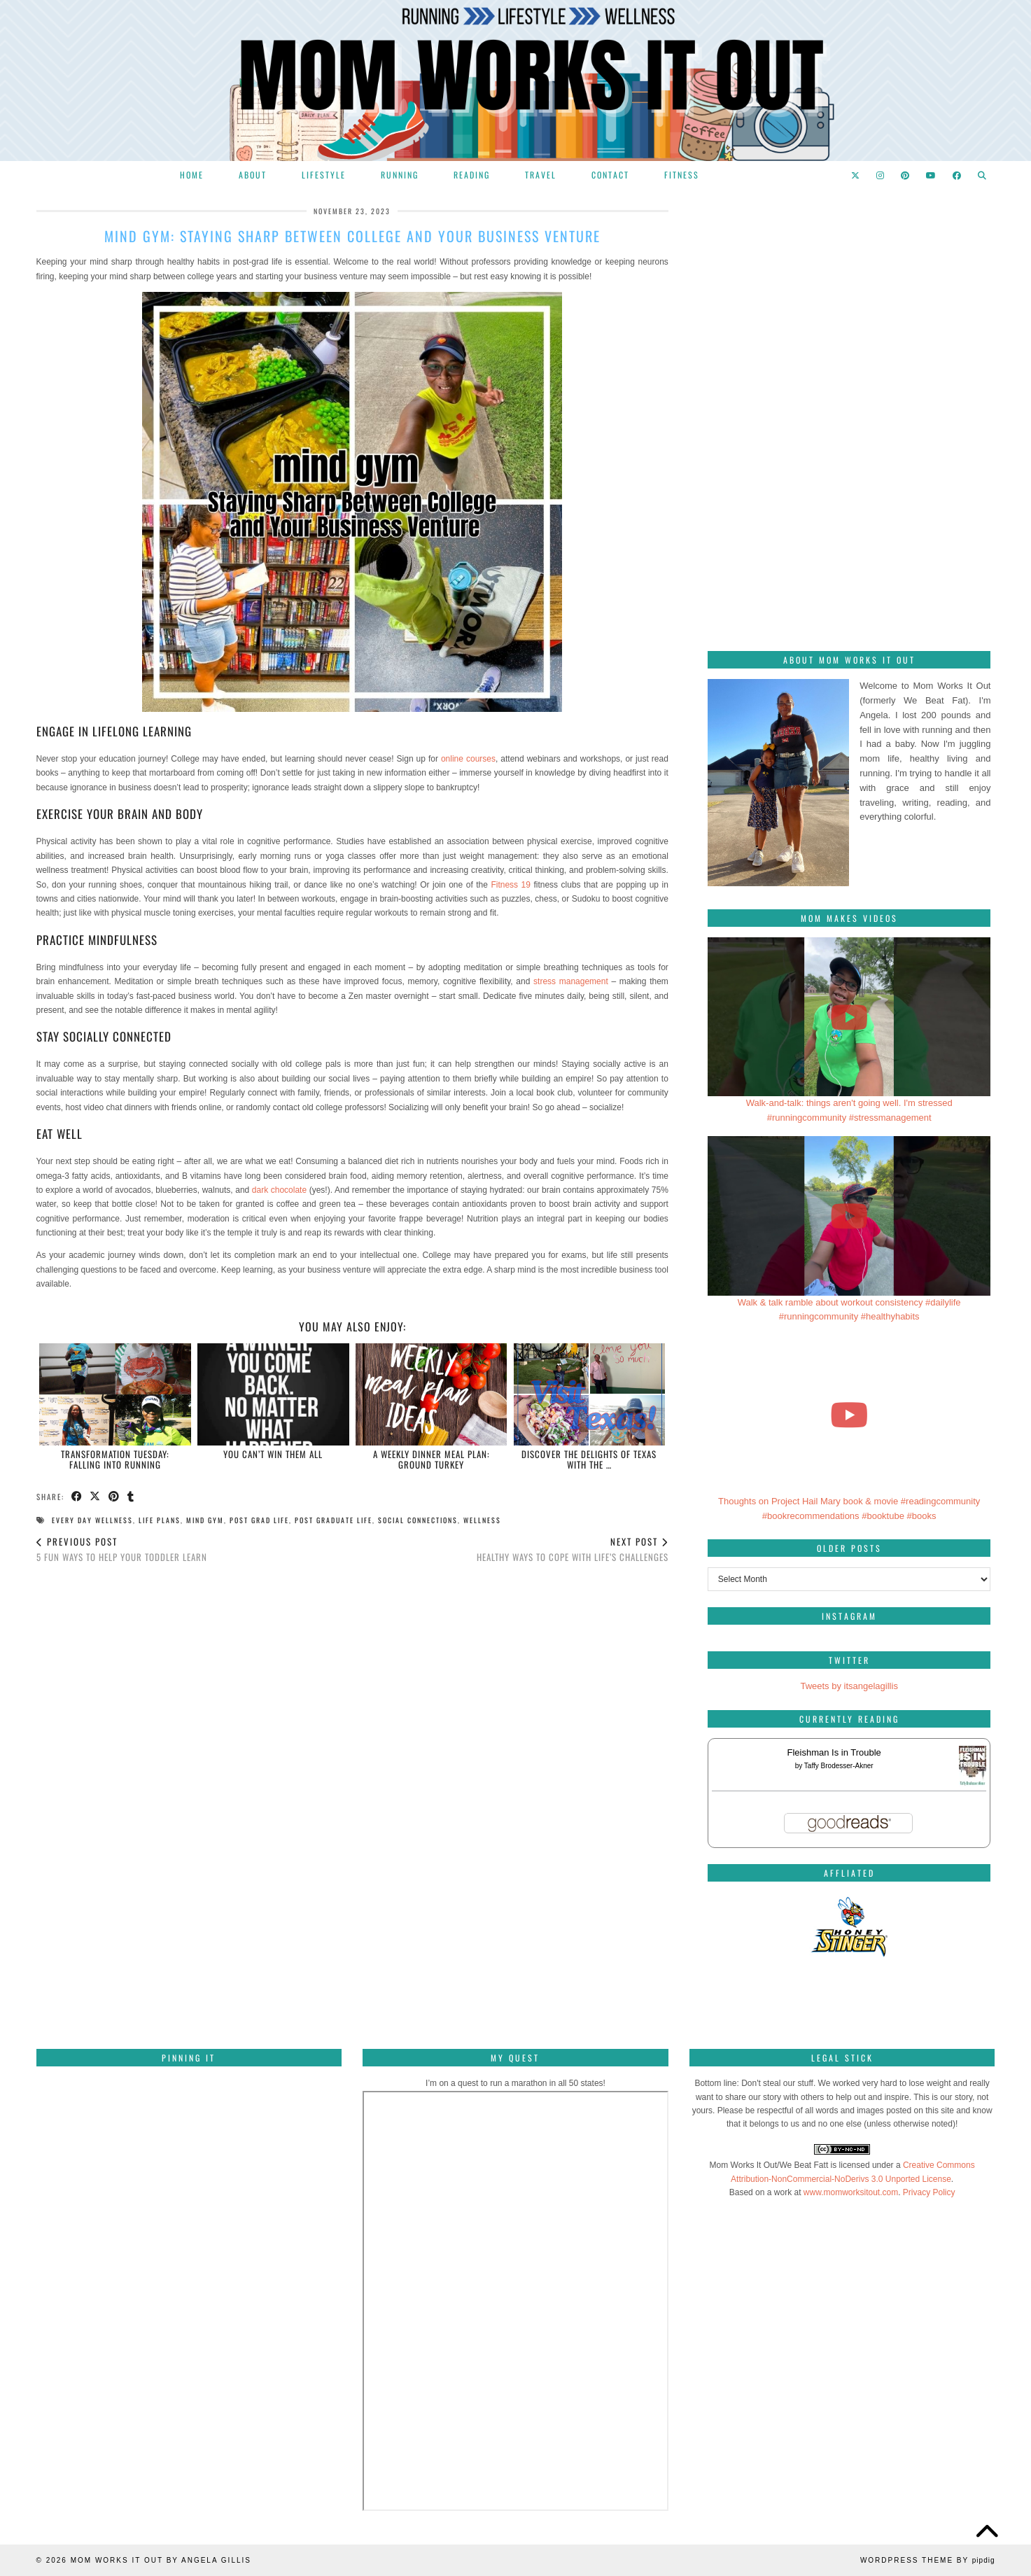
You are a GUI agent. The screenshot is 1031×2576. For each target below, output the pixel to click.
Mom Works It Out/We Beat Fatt (769, 2165)
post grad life (259, 1520)
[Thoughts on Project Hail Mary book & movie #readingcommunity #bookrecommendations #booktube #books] (849, 1414)
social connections (418, 1520)
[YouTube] (931, 175)
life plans (160, 1520)
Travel (540, 175)
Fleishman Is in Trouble (834, 1752)
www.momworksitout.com (851, 2192)
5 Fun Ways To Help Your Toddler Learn (121, 1549)
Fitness (681, 175)
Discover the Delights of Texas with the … (589, 1459)
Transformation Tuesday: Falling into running (115, 1459)
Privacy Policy (929, 2192)
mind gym (205, 1520)
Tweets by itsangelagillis (848, 1686)
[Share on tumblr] (132, 1497)
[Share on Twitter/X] (96, 1497)
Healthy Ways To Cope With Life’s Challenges (572, 1549)
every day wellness (92, 1520)
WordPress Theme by (927, 2560)
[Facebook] (957, 175)
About (253, 175)
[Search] (982, 175)
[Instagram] (881, 175)
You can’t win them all (273, 1454)
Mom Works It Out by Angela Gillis (161, 2560)
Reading (472, 175)
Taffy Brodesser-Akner (839, 1766)
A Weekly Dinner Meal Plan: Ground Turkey (431, 1459)
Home (192, 175)
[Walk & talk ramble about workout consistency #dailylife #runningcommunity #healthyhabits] (849, 1216)
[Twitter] (856, 175)
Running (400, 175)
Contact (610, 175)
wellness (482, 1520)
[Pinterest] (905, 175)
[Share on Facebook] (77, 1497)
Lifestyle (324, 175)
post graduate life (333, 1520)
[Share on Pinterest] (115, 1497)
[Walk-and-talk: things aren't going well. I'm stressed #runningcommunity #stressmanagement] (849, 1017)
